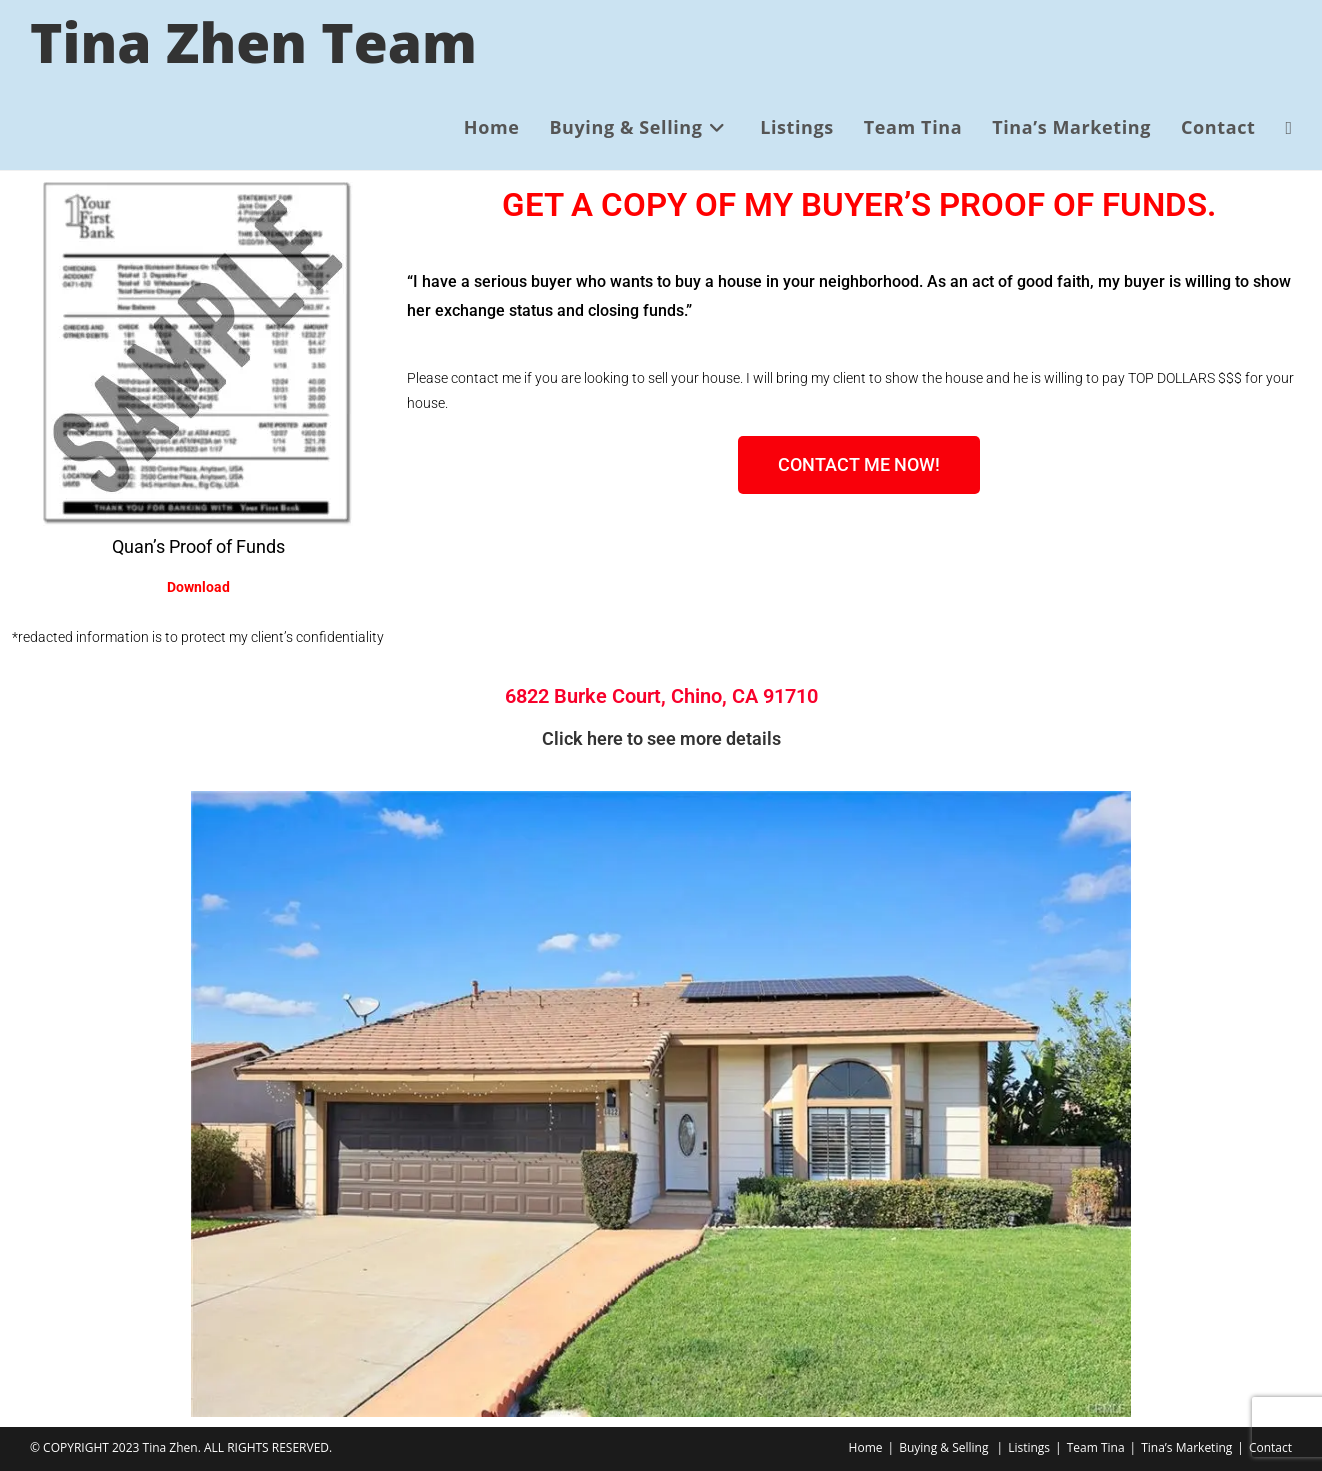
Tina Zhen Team (253, 41)
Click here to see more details (661, 738)
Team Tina (1096, 1447)
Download (198, 587)
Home (866, 1447)
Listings (1029, 1447)
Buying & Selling (943, 1447)
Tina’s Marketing (1186, 1447)
